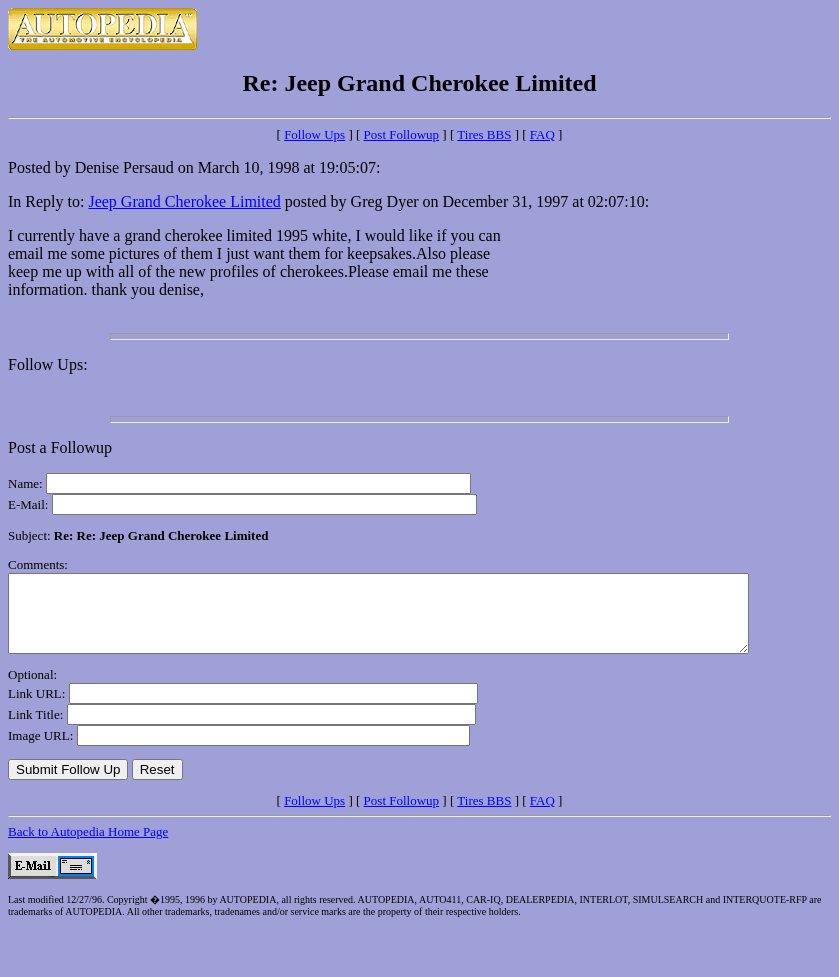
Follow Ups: (48, 364)
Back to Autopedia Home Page (88, 846)
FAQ (542, 134)
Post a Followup (60, 447)
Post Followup (402, 134)
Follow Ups (314, 134)
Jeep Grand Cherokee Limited (184, 201)
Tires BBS (484, 134)
